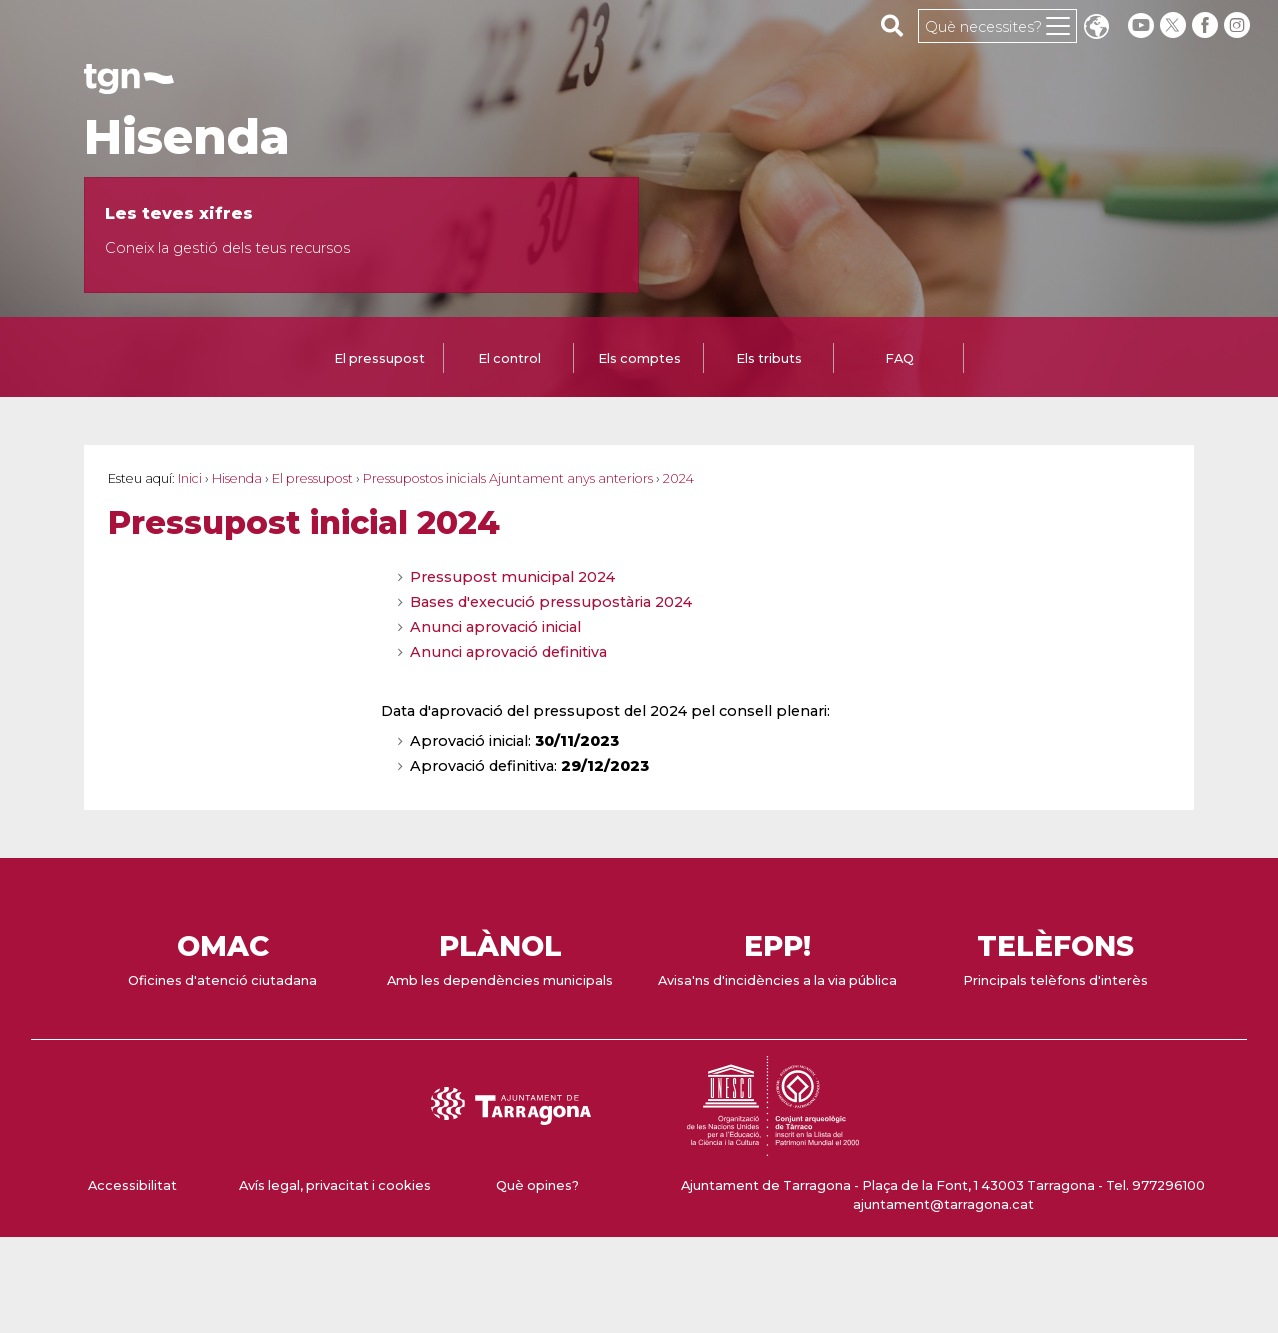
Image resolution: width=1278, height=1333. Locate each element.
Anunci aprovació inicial (495, 627)
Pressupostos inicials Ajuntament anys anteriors (508, 478)
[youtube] (1141, 25)
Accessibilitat (132, 1185)
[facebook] (1207, 25)
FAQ (899, 358)
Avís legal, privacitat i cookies (335, 1185)
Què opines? (537, 1185)
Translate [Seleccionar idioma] (1096, 28)
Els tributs (769, 358)
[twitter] (1175, 25)
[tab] (379, 360)
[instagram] (1239, 25)
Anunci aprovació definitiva (508, 652)
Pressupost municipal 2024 (512, 577)
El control (509, 358)
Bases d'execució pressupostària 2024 (551, 602)
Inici (190, 478)
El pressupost (379, 358)
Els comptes (639, 358)
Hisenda (187, 137)
